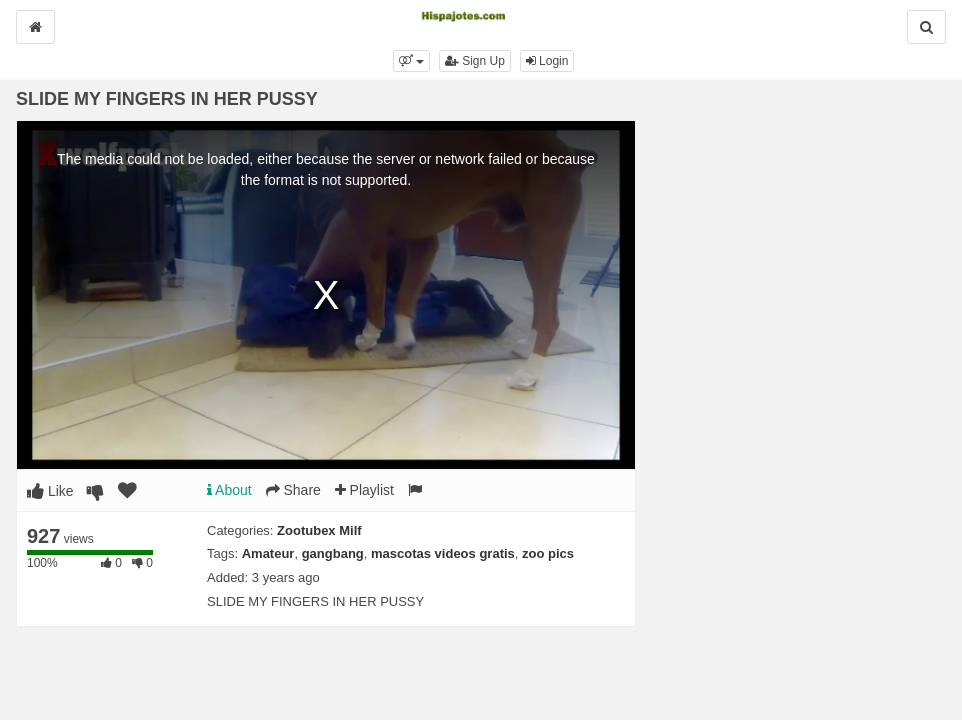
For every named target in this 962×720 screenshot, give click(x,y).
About (229, 490)
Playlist (364, 490)
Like (50, 491)
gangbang (333, 553)
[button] (411, 61)
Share (293, 490)
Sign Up (475, 61)
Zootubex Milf (319, 530)
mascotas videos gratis (443, 553)
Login (547, 61)
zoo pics (548, 553)
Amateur (268, 553)
